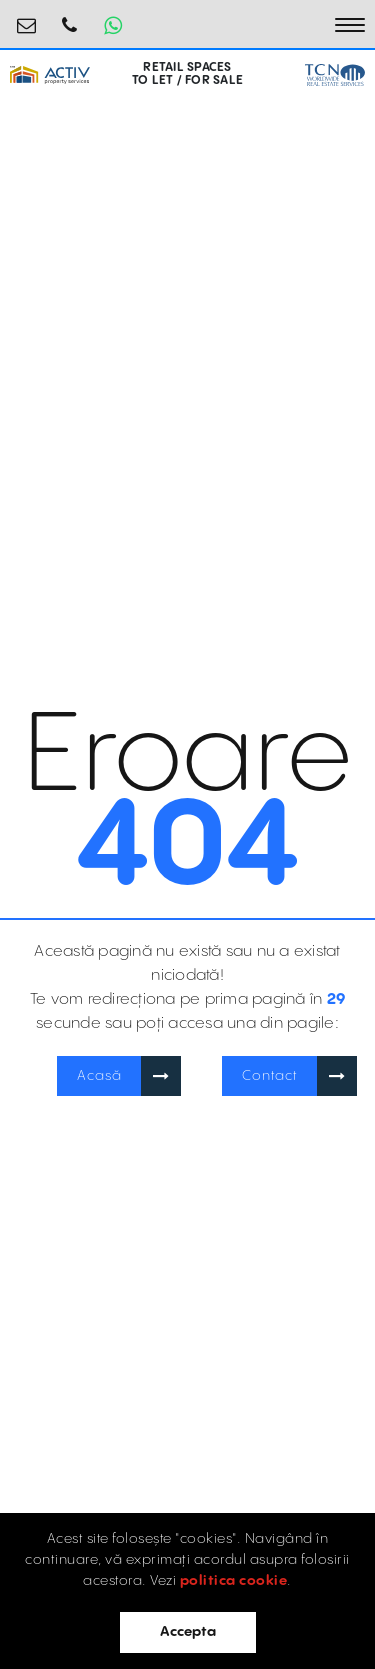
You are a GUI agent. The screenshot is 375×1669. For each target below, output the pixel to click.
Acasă (99, 1076)
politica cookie (234, 1581)
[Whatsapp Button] (113, 25)
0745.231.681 (70, 17)
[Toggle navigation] (350, 25)
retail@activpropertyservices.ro (27, 17)
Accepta (188, 1632)
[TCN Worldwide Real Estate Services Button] (335, 75)
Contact (270, 1076)
